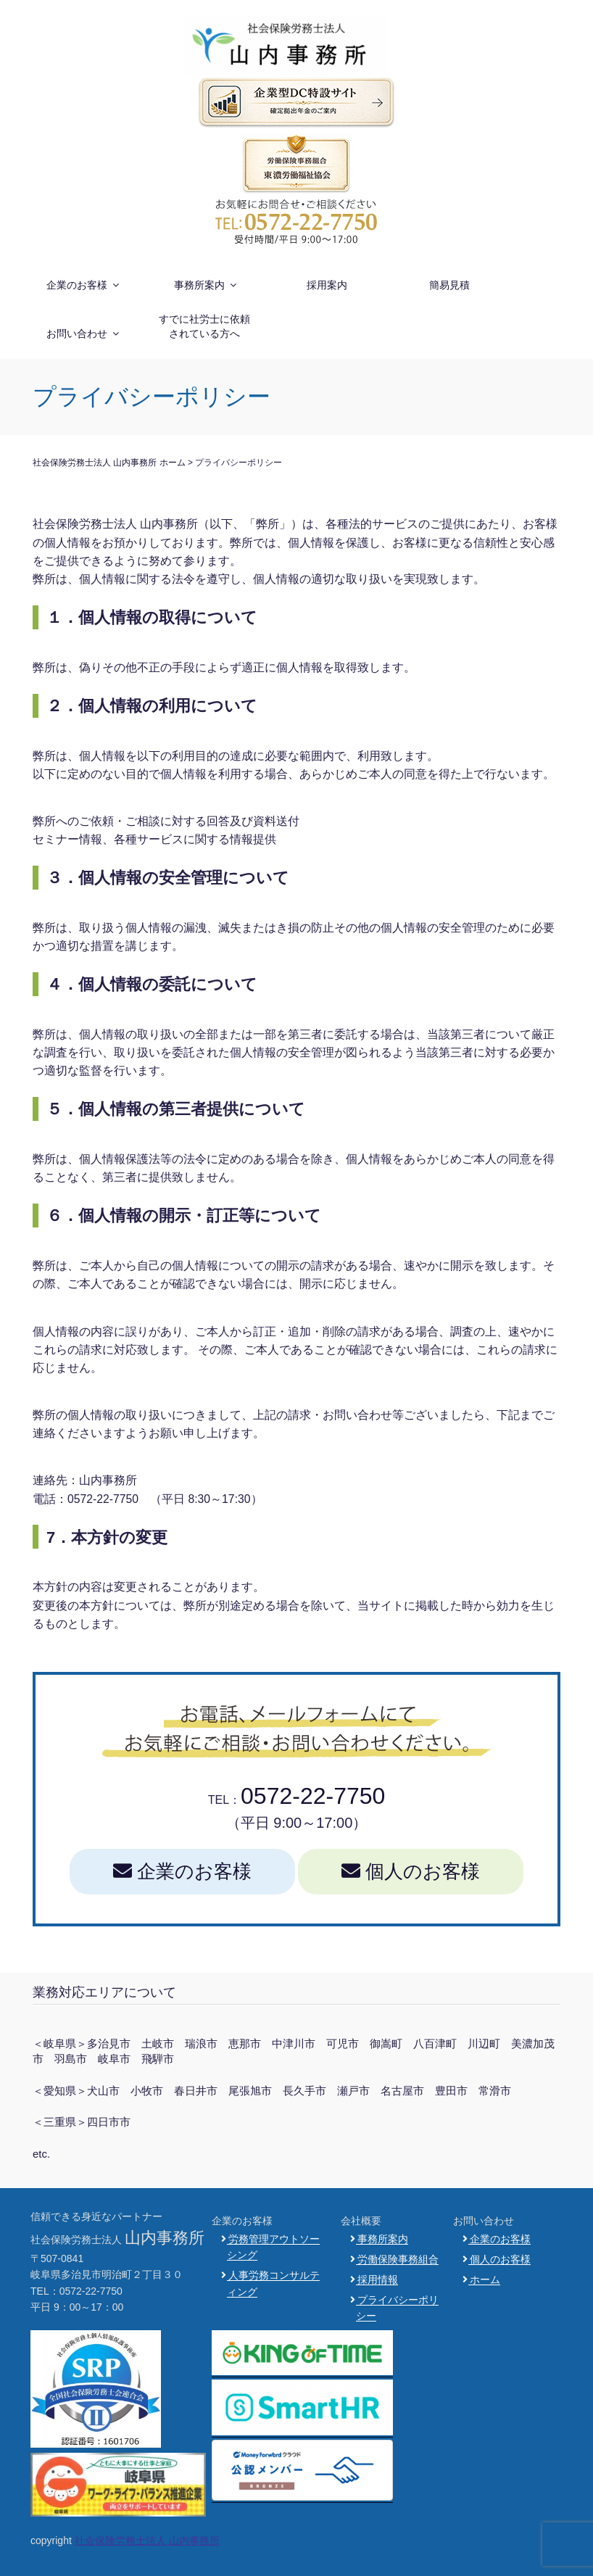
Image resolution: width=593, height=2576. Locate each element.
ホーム (485, 2279)
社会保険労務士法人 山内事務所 (147, 2540)
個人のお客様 (410, 1871)
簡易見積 (449, 285)
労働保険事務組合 (398, 2259)
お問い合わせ (83, 333)
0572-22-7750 (313, 1796)
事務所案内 (206, 285)
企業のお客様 (83, 285)
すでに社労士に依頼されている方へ (204, 326)
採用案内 (327, 285)
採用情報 (377, 2279)
